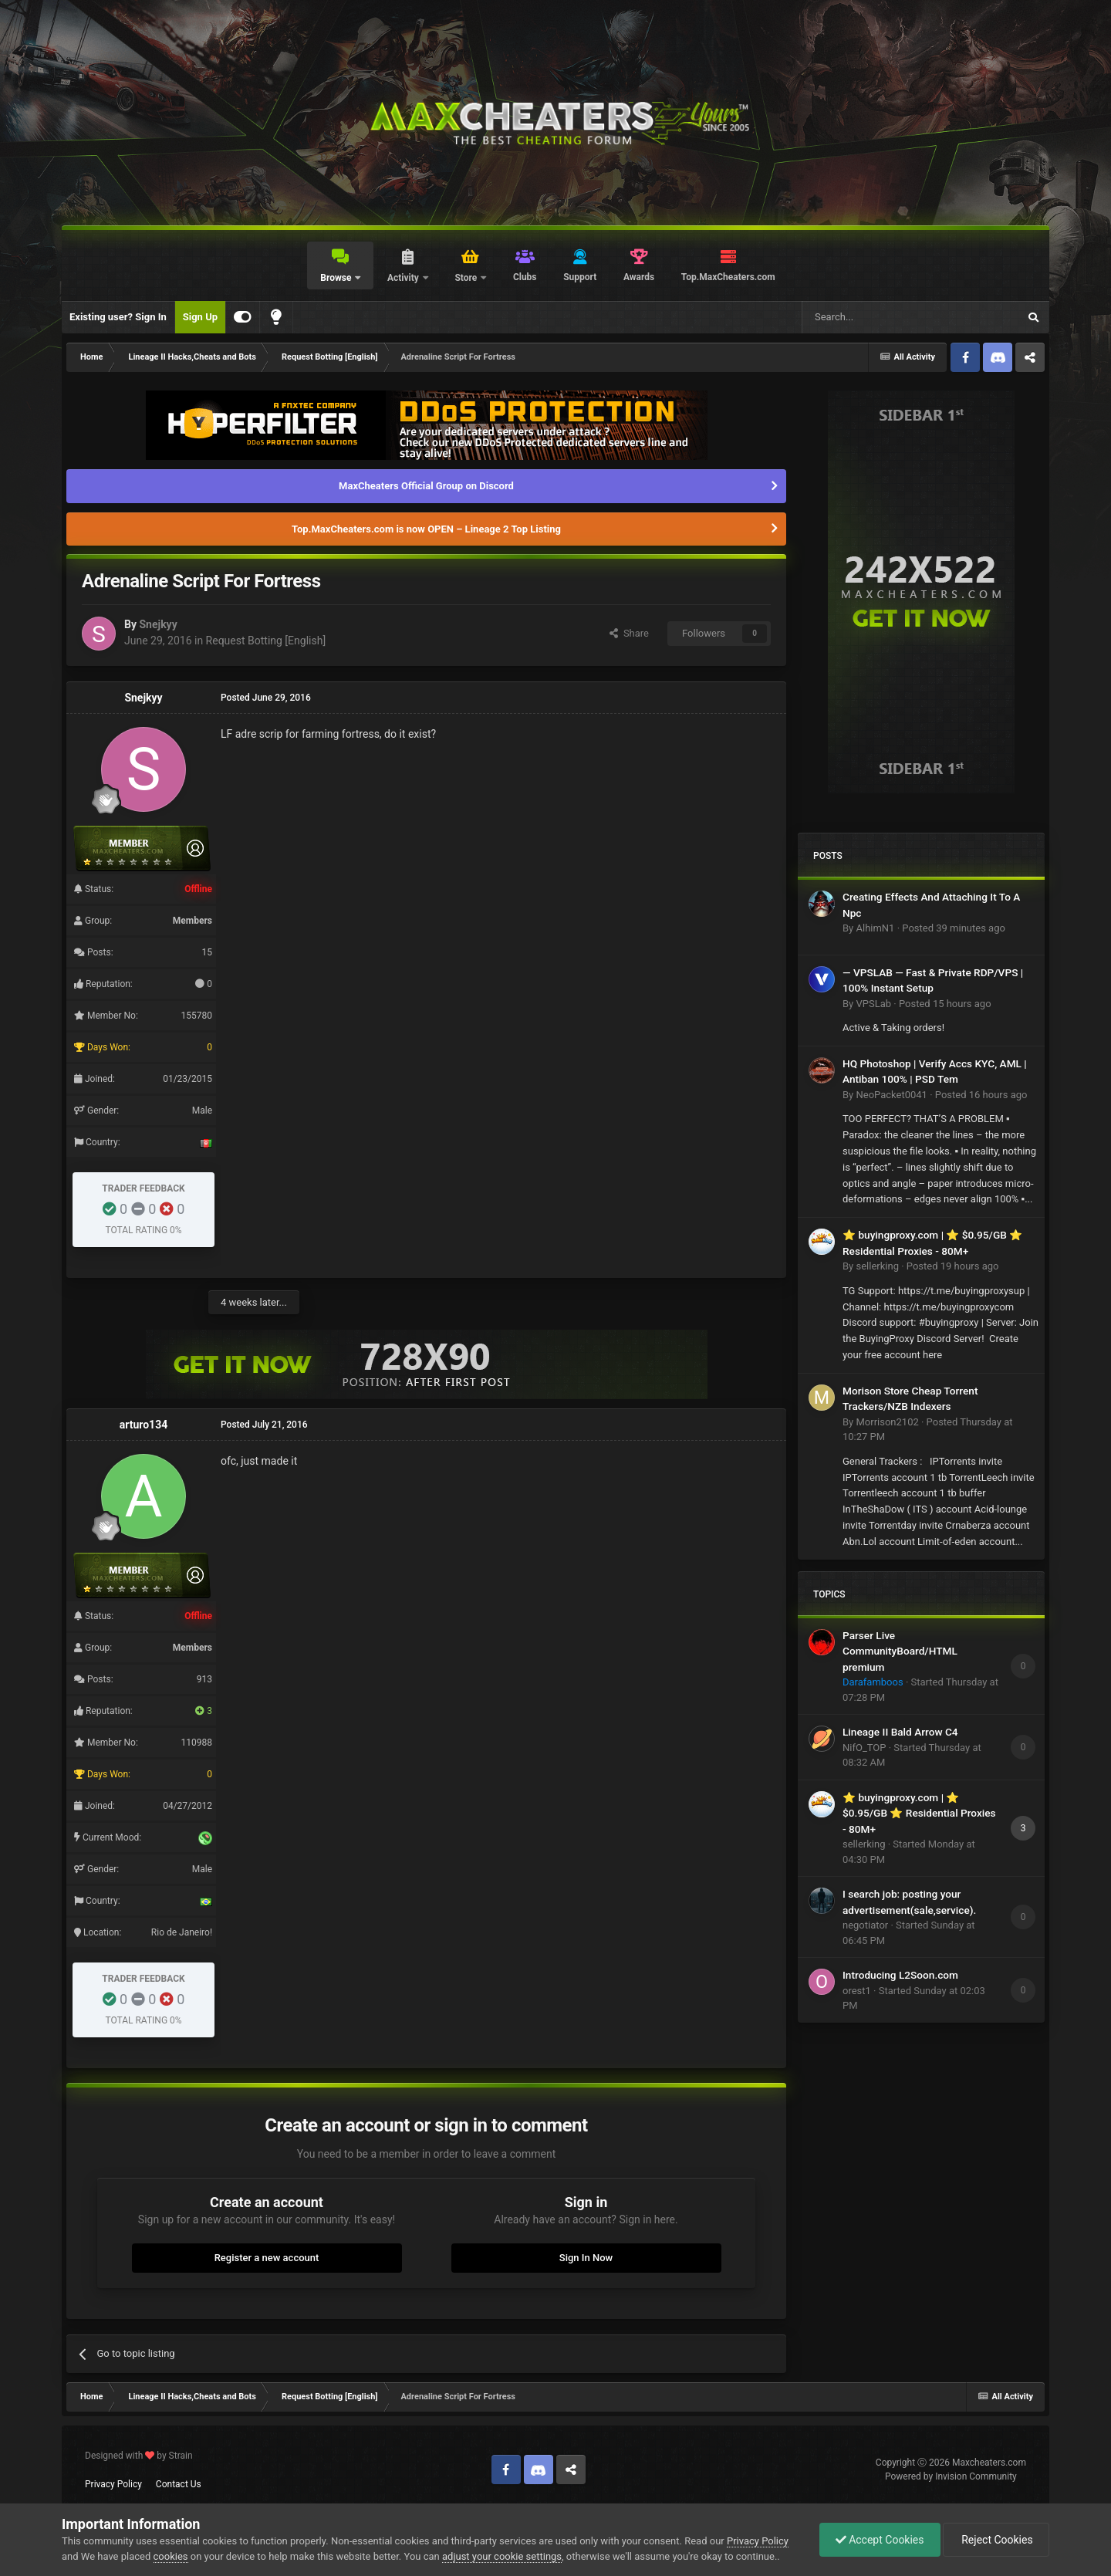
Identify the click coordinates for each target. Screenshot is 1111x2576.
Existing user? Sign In (118, 317)
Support (579, 277)
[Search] (873, 317)
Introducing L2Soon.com (900, 1975)
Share (629, 633)
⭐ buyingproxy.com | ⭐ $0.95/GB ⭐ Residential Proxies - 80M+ (919, 1813)
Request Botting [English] (266, 640)
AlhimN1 (875, 928)
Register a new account (266, 2257)
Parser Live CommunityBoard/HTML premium (900, 1651)
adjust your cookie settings (502, 2556)
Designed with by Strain (139, 2455)
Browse (336, 277)
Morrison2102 (887, 1422)
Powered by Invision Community (951, 2476)
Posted (953, 928)
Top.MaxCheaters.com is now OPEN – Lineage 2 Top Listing (426, 529)
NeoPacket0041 (891, 1094)
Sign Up (200, 317)
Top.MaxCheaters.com (728, 277)
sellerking (877, 1266)
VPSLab (873, 1003)
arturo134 (143, 1424)
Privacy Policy (113, 2484)
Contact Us (178, 2484)
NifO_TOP (864, 1747)
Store (466, 277)
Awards (638, 277)
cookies (171, 2556)
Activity (404, 277)
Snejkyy (158, 624)
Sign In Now (586, 2257)
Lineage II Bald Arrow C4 (900, 1732)
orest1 (857, 1990)
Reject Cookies (996, 2540)
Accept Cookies (880, 2540)
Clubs (525, 277)
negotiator (865, 1925)
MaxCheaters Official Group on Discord (426, 486)
